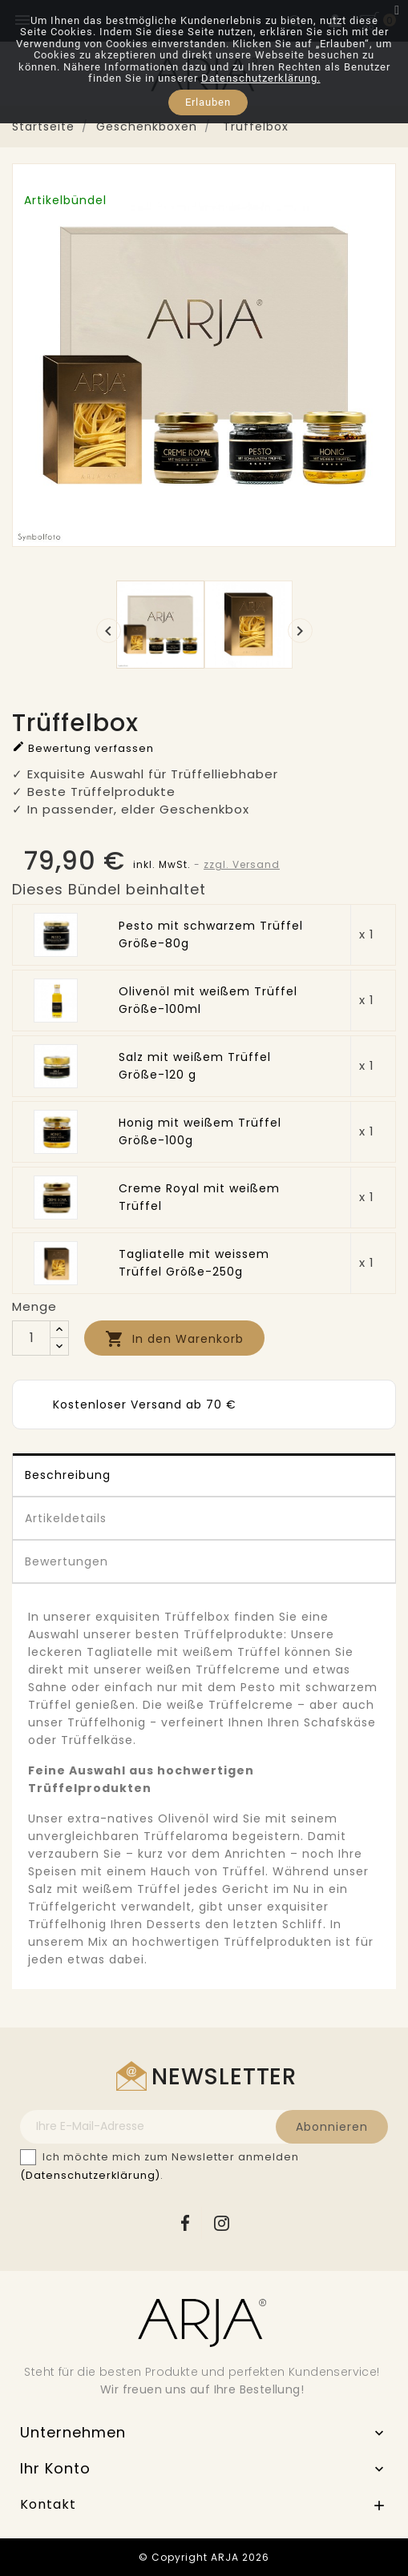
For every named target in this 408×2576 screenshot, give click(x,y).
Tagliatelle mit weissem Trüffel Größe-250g (194, 1263)
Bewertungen (66, 1561)
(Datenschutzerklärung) (90, 2175)
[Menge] (31, 1338)
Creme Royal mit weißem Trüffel (199, 1197)
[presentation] (108, 630)
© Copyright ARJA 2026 (204, 2557)
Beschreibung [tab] (68, 1475)
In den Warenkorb (174, 1339)
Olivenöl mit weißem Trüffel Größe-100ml (208, 1000)
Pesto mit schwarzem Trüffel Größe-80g (211, 934)
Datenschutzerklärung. (261, 78)
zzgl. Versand (242, 864)
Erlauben (208, 102)
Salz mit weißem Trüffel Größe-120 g (195, 1066)
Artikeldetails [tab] (66, 1518)
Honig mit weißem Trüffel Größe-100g (200, 1131)
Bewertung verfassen (83, 747)
